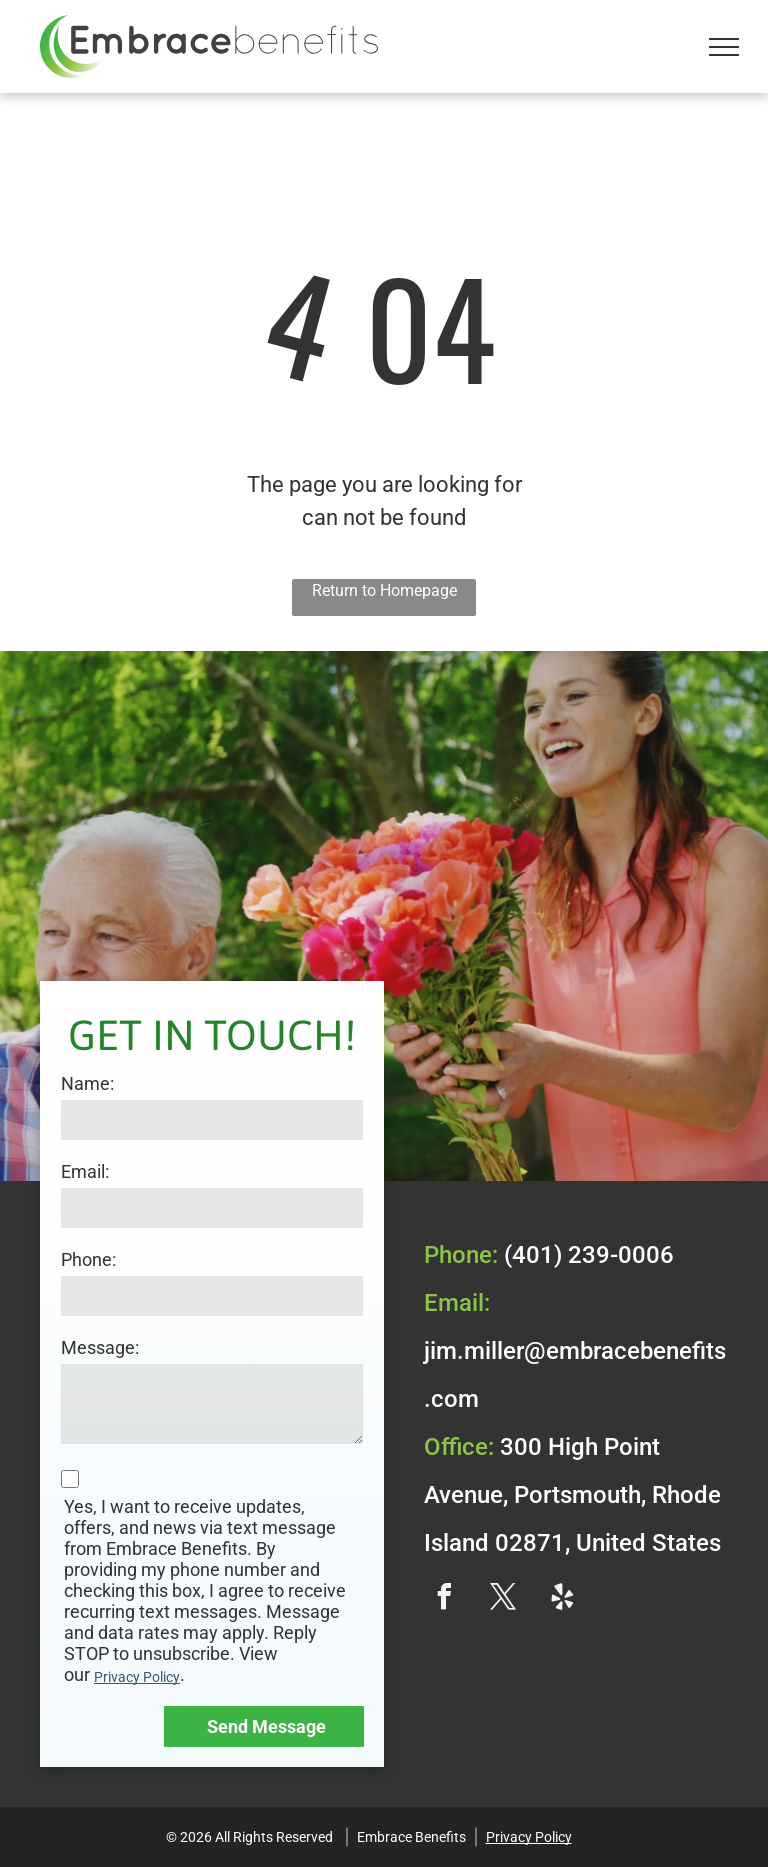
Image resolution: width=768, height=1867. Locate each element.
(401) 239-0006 (589, 1255)
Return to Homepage (384, 590)
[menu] (724, 47)
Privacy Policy (137, 1677)
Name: (87, 1083)
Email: (85, 1171)
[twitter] (503, 1599)
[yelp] (562, 1599)
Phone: (88, 1259)
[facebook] (444, 1599)
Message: (100, 1347)
